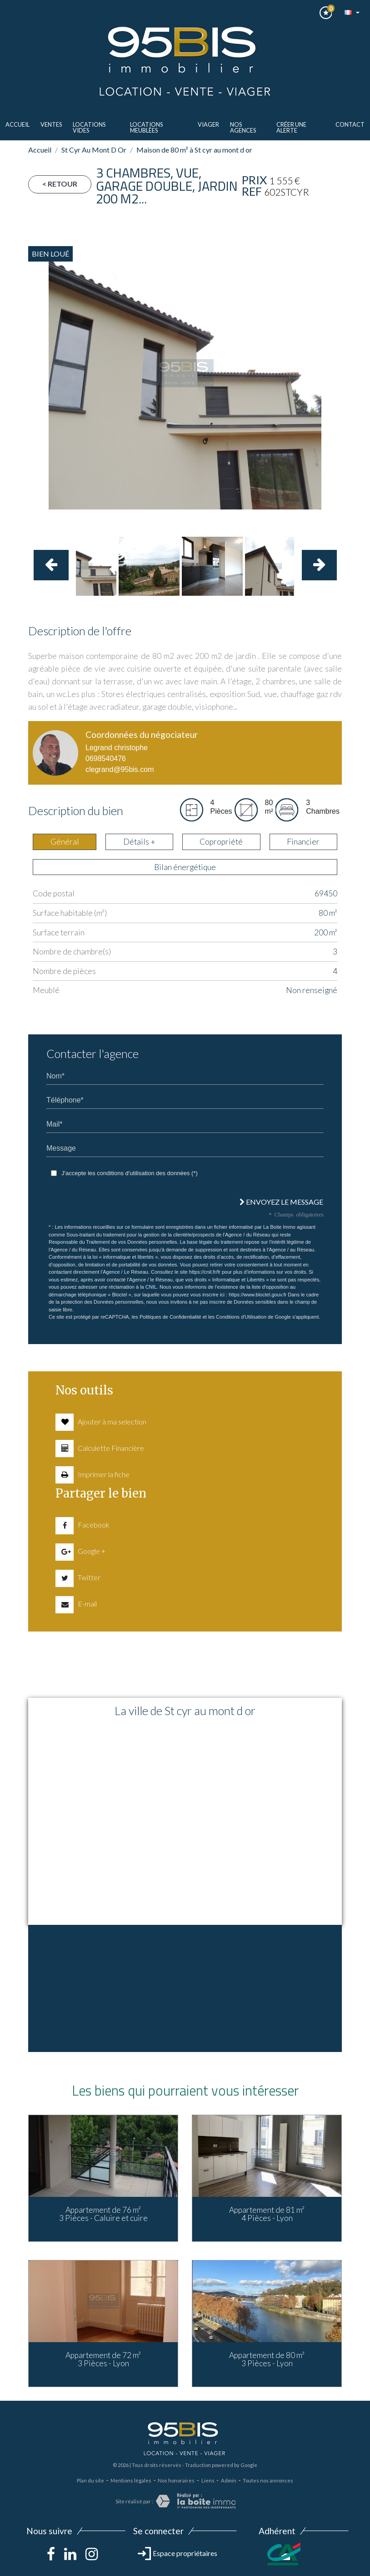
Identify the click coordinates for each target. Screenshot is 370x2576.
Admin (228, 2480)
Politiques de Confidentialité (170, 1317)
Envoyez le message (281, 1201)
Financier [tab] (303, 841)
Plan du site (90, 2480)
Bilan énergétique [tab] (185, 867)
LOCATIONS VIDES (89, 127)
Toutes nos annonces (268, 2480)
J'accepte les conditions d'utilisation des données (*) (129, 1173)
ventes (51, 124)
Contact (350, 124)
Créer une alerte (291, 127)
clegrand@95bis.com (119, 769)
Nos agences (243, 127)
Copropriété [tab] (221, 841)
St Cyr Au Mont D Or (93, 149)
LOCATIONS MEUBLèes (146, 127)
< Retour (59, 183)
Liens (208, 2480)
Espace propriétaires (177, 2553)
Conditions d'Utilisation (241, 1317)
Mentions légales (130, 2480)
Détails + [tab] (139, 841)
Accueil (17, 124)
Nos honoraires (176, 2480)
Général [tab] (64, 841)
